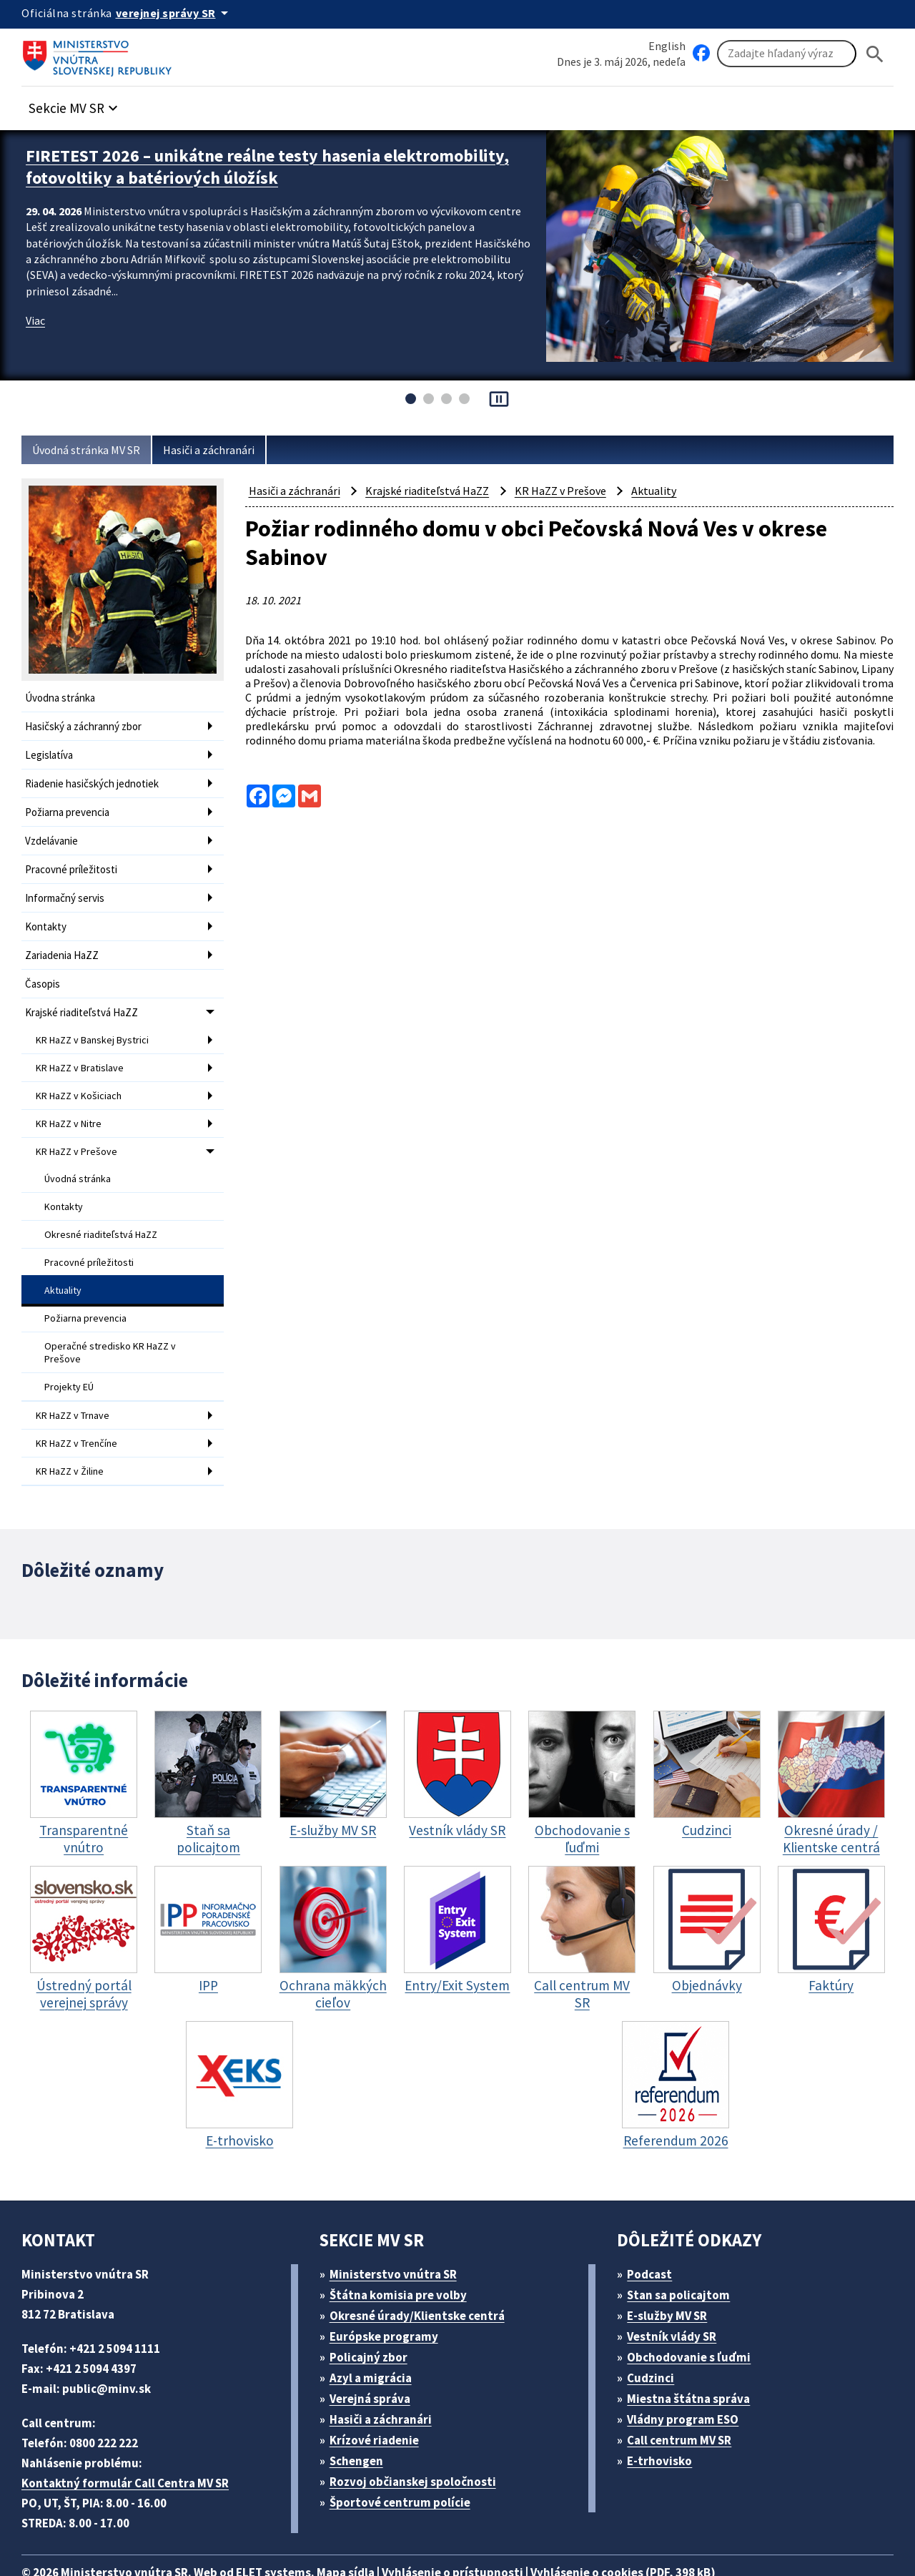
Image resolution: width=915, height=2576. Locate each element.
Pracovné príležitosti (73, 861)
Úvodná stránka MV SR (92, 450)
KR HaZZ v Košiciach (83, 1075)
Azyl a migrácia (376, 2335)
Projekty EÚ (70, 1351)
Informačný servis (67, 888)
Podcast (653, 2231)
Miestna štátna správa (693, 2356)
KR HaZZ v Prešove (80, 1128)
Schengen (361, 2418)
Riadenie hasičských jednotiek (97, 779)
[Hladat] (875, 54)
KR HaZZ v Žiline (74, 1431)
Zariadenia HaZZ (65, 942)
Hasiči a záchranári (223, 450)
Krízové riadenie (378, 2397)
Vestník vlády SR (678, 2294)
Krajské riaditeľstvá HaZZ (85, 996)
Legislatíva (50, 752)
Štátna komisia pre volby (403, 2252)
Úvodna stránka (62, 698)
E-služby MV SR (675, 2273)
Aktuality (63, 1260)
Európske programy (389, 2294)
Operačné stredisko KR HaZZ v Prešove (114, 1318)
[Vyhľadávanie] (786, 54)
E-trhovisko (663, 2418)
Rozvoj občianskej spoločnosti (420, 2439)
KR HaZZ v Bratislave (84, 1049)
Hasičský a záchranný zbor (89, 725)
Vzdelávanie (54, 833)
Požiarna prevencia (71, 806)
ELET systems (288, 2530)
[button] (81, 105)
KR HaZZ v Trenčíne (81, 1404)
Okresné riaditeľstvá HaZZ (103, 1207)
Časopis (44, 969)
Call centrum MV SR (687, 2397)
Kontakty (45, 915)
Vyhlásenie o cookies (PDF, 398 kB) (663, 2530)
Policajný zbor (373, 2314)
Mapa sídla (366, 2530)
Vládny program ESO (690, 2377)
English (667, 45)
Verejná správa (374, 2356)
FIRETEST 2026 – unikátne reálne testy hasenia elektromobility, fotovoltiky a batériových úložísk (223, 165)
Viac (37, 316)
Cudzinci (655, 2335)
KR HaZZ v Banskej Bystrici (97, 1022)
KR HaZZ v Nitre (72, 1102)
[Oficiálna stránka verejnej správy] (179, 12)
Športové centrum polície (404, 2460)
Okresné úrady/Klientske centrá (422, 2273)
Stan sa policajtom (683, 2252)
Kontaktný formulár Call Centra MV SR (130, 2440)
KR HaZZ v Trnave (77, 1378)
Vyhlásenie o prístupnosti (480, 2530)
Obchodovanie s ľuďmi (696, 2314)
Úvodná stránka (79, 1154)
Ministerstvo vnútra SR (397, 2231)
